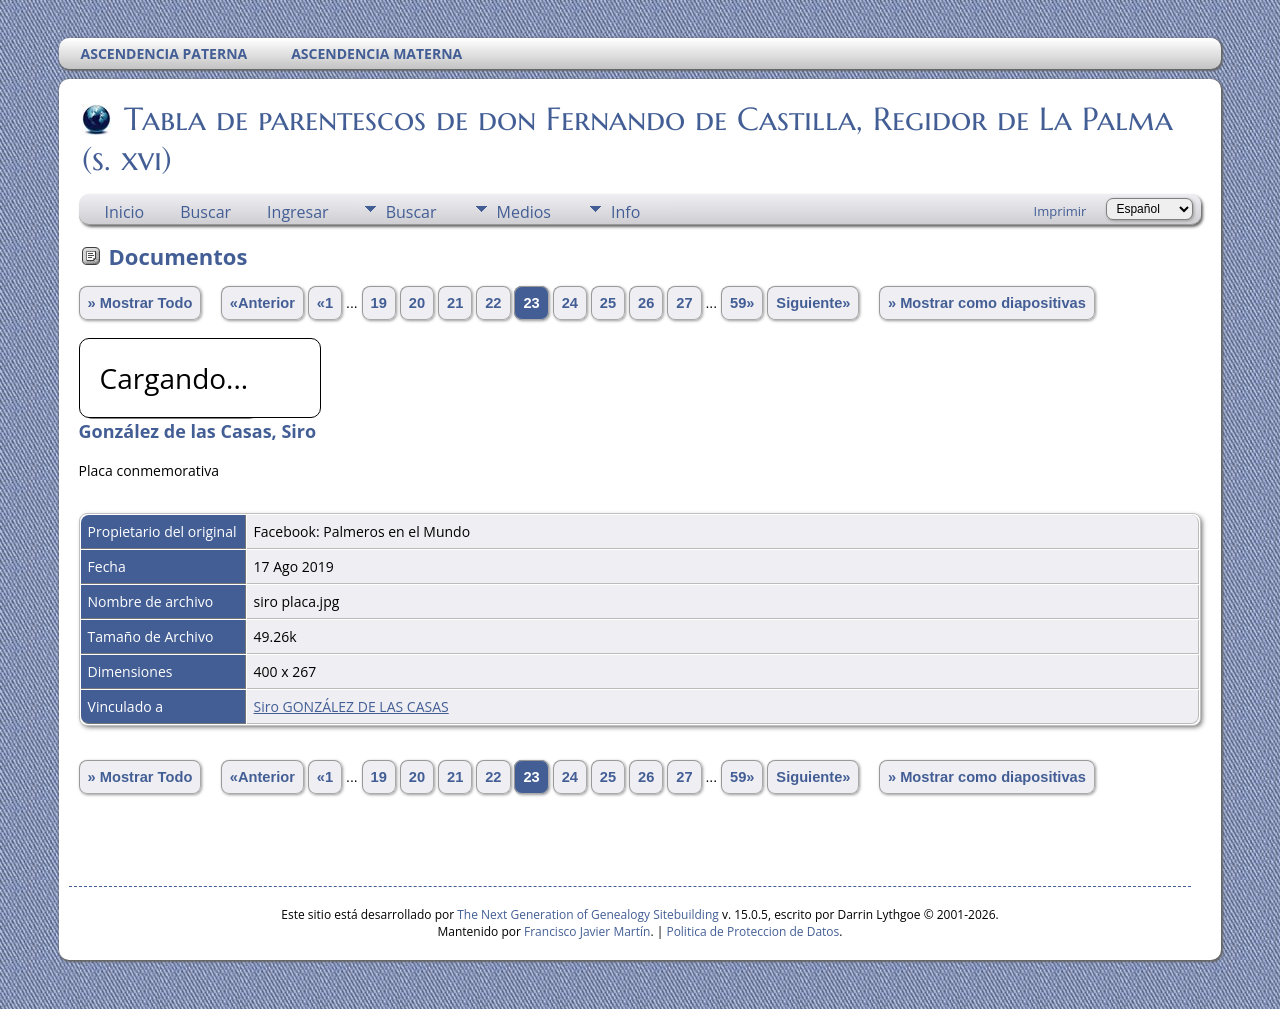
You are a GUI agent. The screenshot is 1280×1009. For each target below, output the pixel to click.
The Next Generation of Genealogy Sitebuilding (588, 914)
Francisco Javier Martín (587, 931)
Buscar (205, 212)
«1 (325, 303)
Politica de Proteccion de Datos (752, 931)
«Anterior (262, 303)
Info (625, 212)
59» (742, 303)
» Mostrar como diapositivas (987, 303)
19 (379, 303)
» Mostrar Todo (140, 303)
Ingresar (298, 212)
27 (684, 303)
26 (646, 303)
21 (455, 303)
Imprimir (1060, 211)
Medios (524, 212)
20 (417, 303)
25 (608, 303)
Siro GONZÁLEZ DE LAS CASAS (351, 706)
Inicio (125, 212)
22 (493, 303)
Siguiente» (813, 303)
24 (570, 303)
